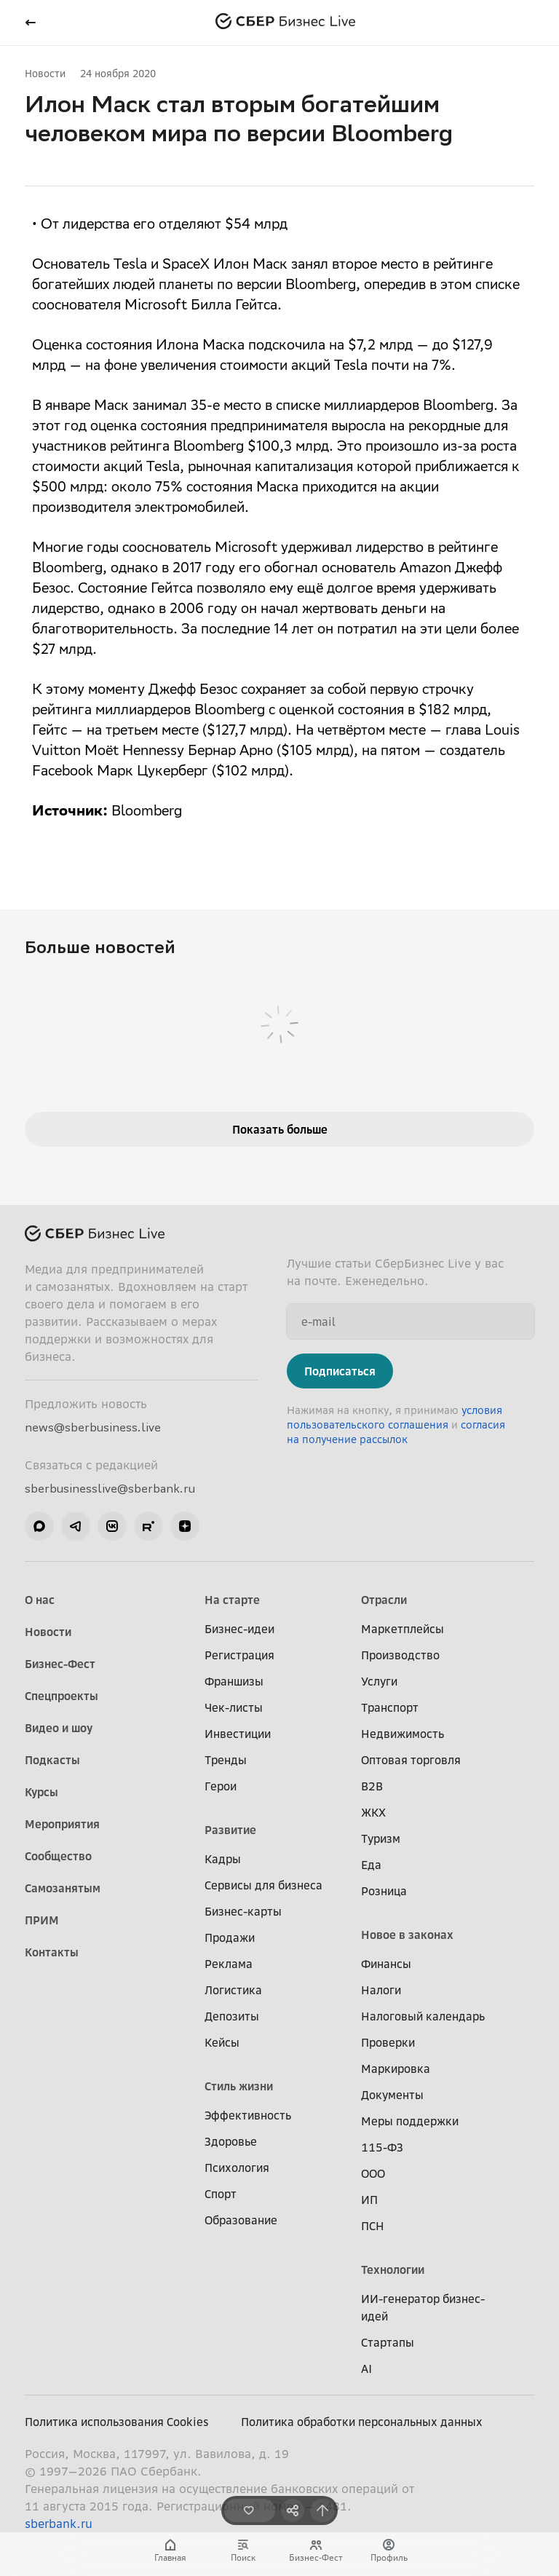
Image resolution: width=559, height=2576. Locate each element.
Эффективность (248, 2115)
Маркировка (395, 2068)
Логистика (233, 1990)
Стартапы (387, 2342)
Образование (241, 2220)
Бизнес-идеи (239, 1628)
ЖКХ (373, 1812)
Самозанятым (62, 1888)
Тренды (226, 1760)
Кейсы (222, 2042)
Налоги (381, 1990)
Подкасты (52, 1760)
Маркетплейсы (402, 1628)
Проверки (388, 2042)
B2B (372, 1786)
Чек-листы (234, 1707)
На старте (232, 1599)
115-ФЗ (382, 2147)
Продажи (230, 1937)
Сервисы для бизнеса (263, 1885)
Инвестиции (238, 1733)
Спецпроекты (61, 1695)
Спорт (221, 2193)
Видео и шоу (58, 1727)
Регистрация (239, 1655)
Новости (45, 73)
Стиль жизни (239, 2086)
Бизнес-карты (243, 1911)
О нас (40, 1599)
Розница (384, 1891)
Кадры (223, 1859)
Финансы (386, 1963)
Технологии (392, 2269)
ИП (369, 2199)
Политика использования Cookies (117, 2421)
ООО (373, 2173)
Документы (392, 2094)
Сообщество (58, 1856)
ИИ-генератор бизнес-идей (423, 2307)
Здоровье (231, 2141)
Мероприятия (62, 1824)
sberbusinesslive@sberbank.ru (110, 1488)
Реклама (229, 1963)
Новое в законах (407, 1934)
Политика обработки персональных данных (362, 2421)
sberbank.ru (58, 2523)
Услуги (379, 1681)
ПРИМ (42, 1920)
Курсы (41, 1792)
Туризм (380, 1838)
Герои (221, 1786)
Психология (237, 2167)
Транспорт (390, 1707)
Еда (371, 1864)
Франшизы (234, 1681)
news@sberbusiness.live (93, 1427)
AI (366, 2368)
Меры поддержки (410, 2121)
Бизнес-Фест (60, 1663)
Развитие (230, 1829)
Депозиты (232, 2016)
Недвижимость (402, 1733)
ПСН (372, 2226)
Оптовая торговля (411, 1760)
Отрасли (384, 1599)
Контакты (52, 1952)
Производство (400, 1655)
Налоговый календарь (423, 2016)
